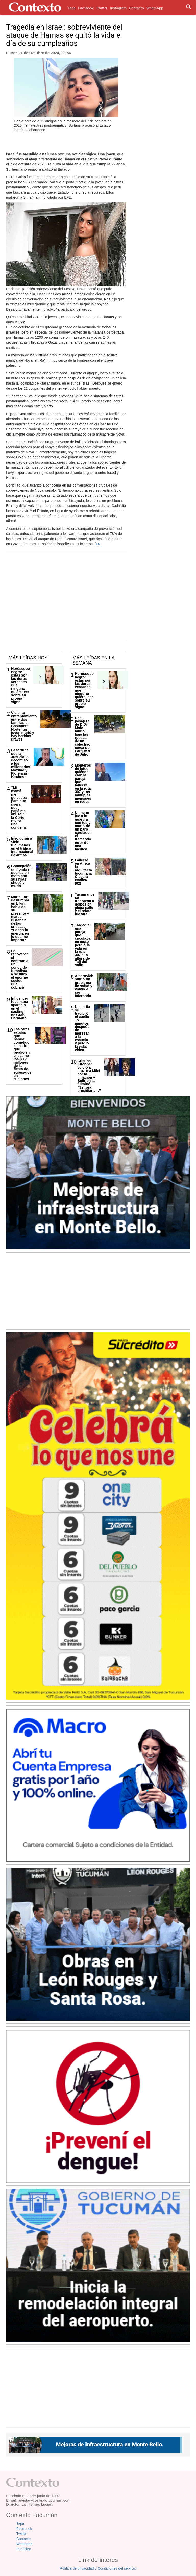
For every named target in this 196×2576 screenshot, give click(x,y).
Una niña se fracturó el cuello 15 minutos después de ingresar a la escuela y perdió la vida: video (82, 1028)
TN (98, 544)
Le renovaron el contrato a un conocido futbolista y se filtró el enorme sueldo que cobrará (19, 969)
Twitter (101, 8)
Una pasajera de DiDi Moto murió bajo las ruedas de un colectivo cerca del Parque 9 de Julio (82, 736)
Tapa (72, 7)
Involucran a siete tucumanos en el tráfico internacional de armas (22, 846)
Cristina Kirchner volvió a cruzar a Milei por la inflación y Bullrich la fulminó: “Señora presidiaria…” (89, 1076)
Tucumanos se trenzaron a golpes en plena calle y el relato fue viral (85, 904)
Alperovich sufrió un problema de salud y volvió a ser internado (84, 986)
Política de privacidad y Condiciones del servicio (98, 2568)
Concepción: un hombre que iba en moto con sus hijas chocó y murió (22, 876)
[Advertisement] (66, 597)
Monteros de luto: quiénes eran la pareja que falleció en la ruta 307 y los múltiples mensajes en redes (83, 783)
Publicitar (23, 2549)
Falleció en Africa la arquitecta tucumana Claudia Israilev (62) (83, 871)
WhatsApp (154, 8)
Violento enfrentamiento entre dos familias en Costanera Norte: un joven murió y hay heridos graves (24, 726)
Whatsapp (24, 2544)
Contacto (136, 8)
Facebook (86, 8)
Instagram (118, 8)
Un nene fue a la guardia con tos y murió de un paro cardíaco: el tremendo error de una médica (83, 831)
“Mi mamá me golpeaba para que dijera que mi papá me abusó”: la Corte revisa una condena (19, 808)
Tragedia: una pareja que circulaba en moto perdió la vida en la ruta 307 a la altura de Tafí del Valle (83, 945)
